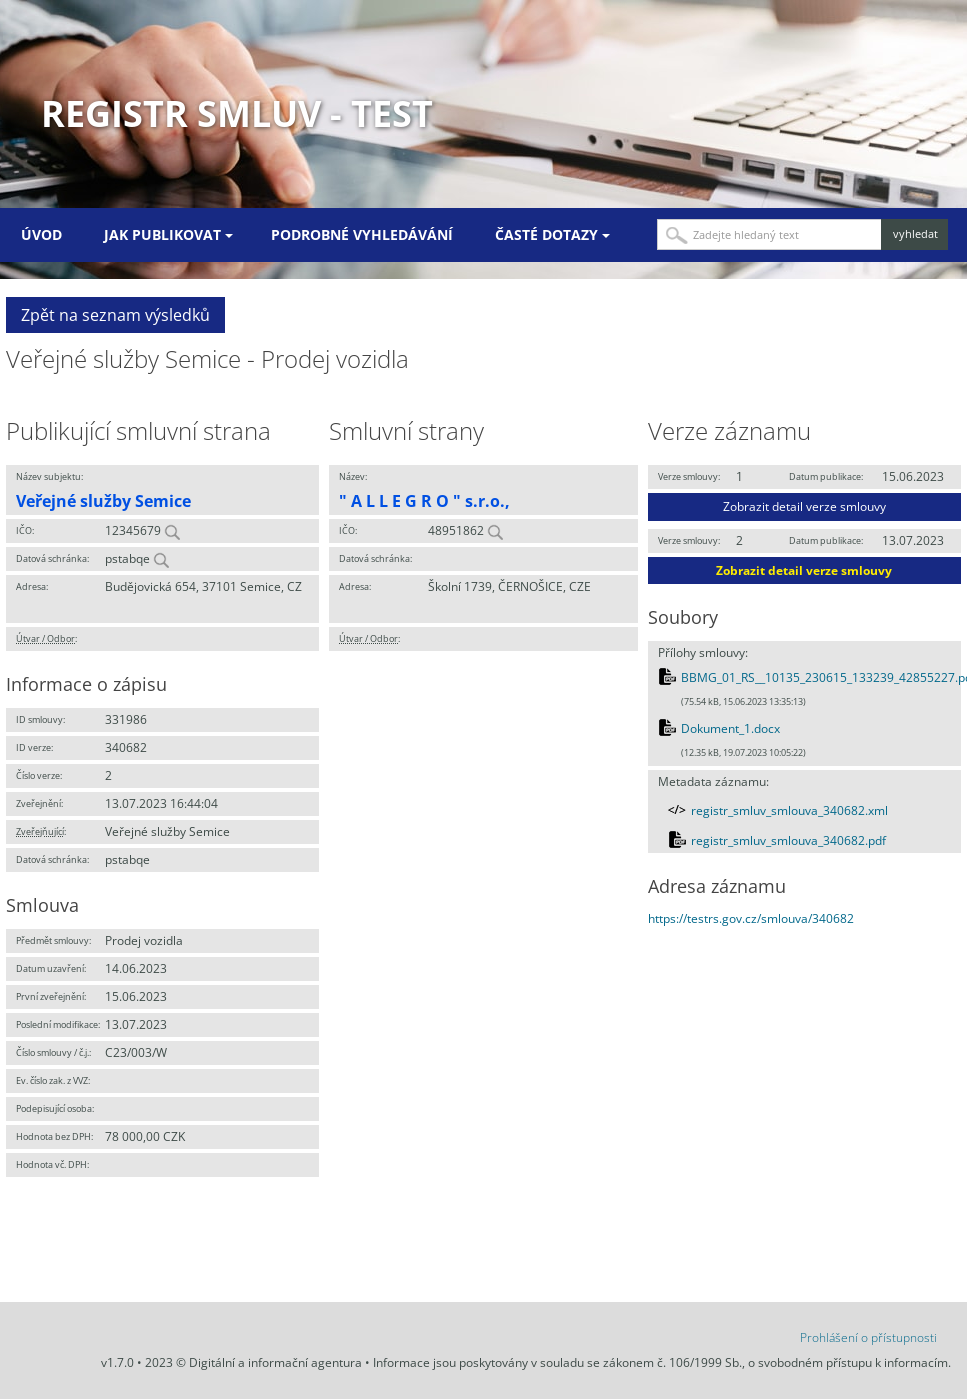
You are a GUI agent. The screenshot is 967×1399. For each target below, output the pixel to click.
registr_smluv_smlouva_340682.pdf (788, 840)
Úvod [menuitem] (41, 234)
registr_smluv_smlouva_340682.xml (789, 810)
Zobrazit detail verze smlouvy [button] (804, 506)
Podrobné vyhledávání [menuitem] (362, 234)
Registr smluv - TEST (237, 113)
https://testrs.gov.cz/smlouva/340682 (751, 918)
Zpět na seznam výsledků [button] (115, 315)
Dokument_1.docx (730, 728)
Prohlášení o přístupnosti (868, 1337)
